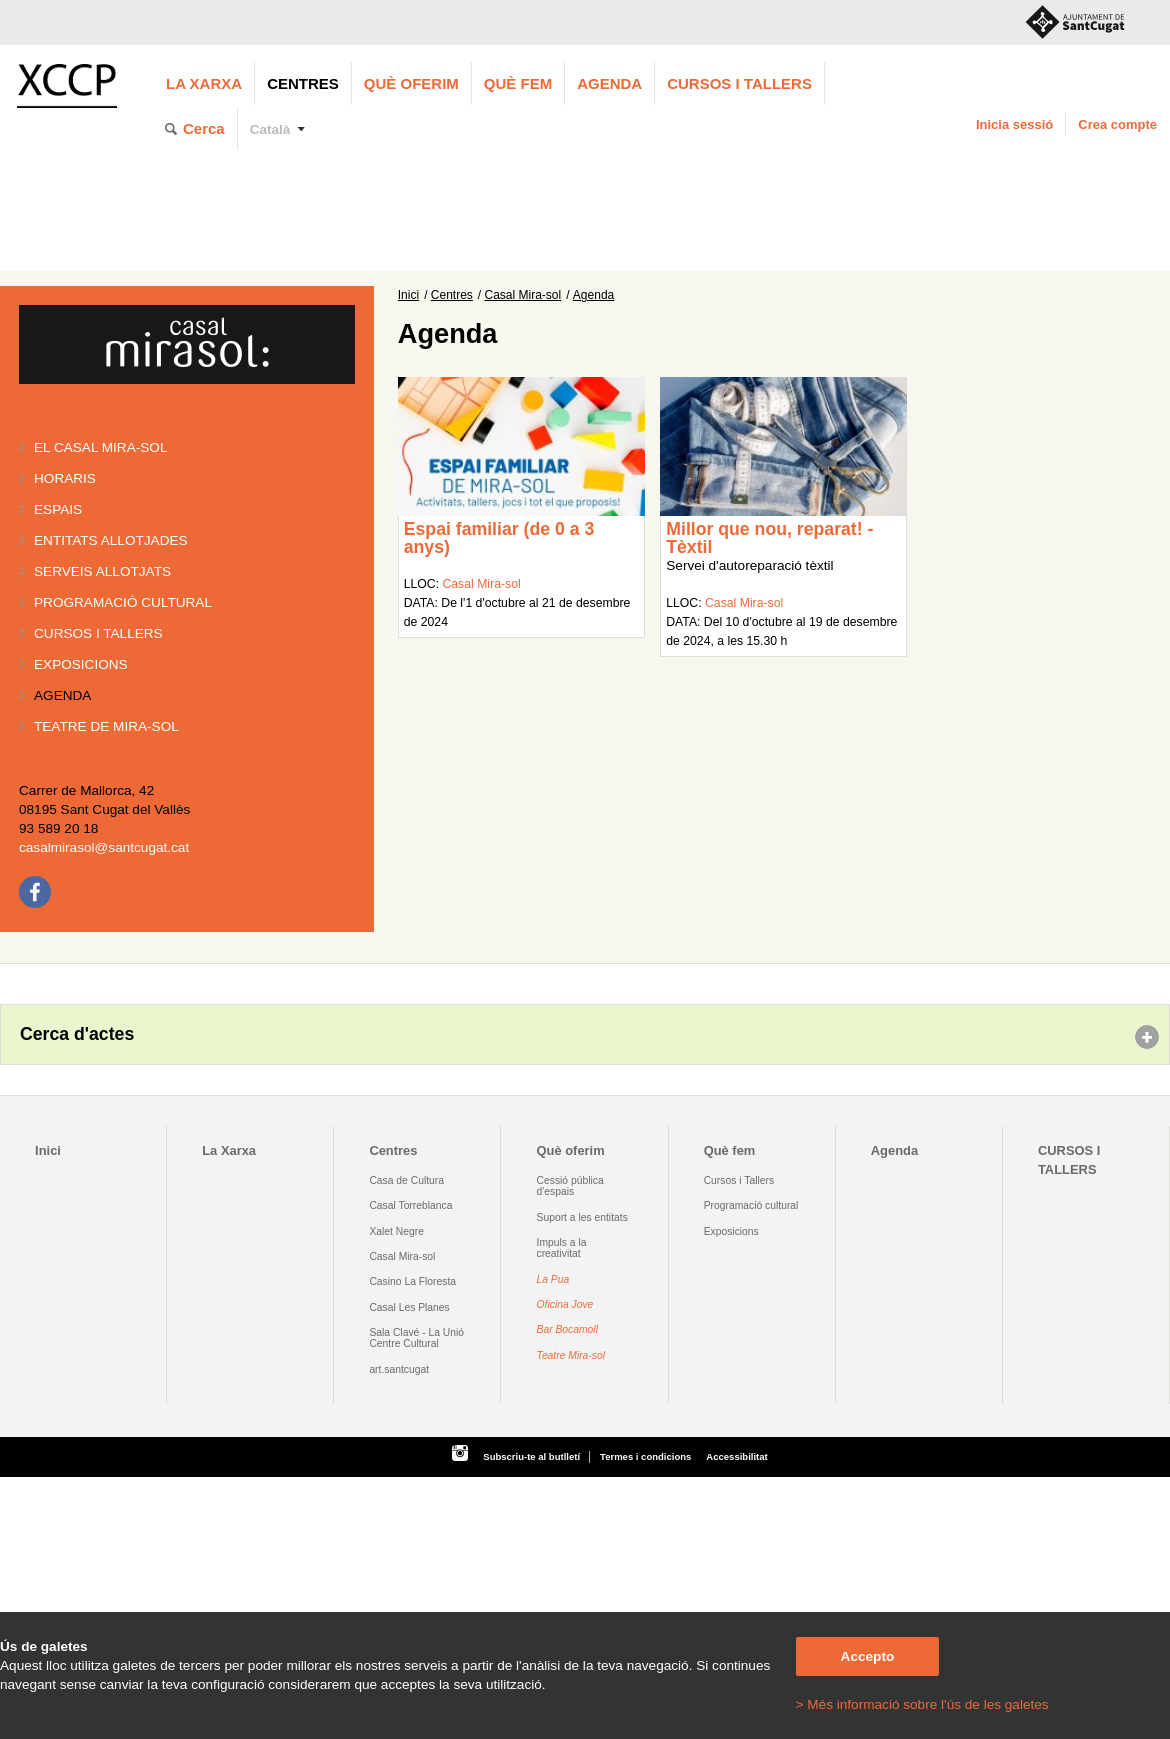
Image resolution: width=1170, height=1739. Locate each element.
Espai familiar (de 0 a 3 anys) (499, 538)
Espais (58, 509)
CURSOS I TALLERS (739, 83)
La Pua (553, 1279)
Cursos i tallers (98, 633)
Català (270, 129)
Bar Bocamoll (567, 1329)
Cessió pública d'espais (570, 1186)
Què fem (518, 83)
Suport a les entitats (582, 1217)
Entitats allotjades (111, 540)
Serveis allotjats (102, 571)
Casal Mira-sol (523, 295)
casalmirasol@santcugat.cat (104, 847)
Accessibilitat (736, 1456)
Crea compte (1117, 124)
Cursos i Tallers (739, 1180)
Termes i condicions (645, 1456)
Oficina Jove (565, 1304)
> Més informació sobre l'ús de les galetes (922, 1704)
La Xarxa (204, 83)
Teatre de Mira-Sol (106, 726)
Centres (303, 83)
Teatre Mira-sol (571, 1355)
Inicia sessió (1014, 124)
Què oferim (411, 83)
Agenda (609, 83)
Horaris (65, 478)
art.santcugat (399, 1369)
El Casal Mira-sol (100, 447)
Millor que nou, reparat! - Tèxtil (769, 538)
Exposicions (81, 664)
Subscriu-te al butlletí (531, 1456)
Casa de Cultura (406, 1180)
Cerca (204, 128)
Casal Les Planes (409, 1307)
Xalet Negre (396, 1231)
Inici (408, 295)
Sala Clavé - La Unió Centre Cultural (416, 1338)
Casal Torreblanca (410, 1205)
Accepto (868, 1656)
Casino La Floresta (412, 1281)
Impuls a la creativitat (562, 1248)
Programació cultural (123, 602)
